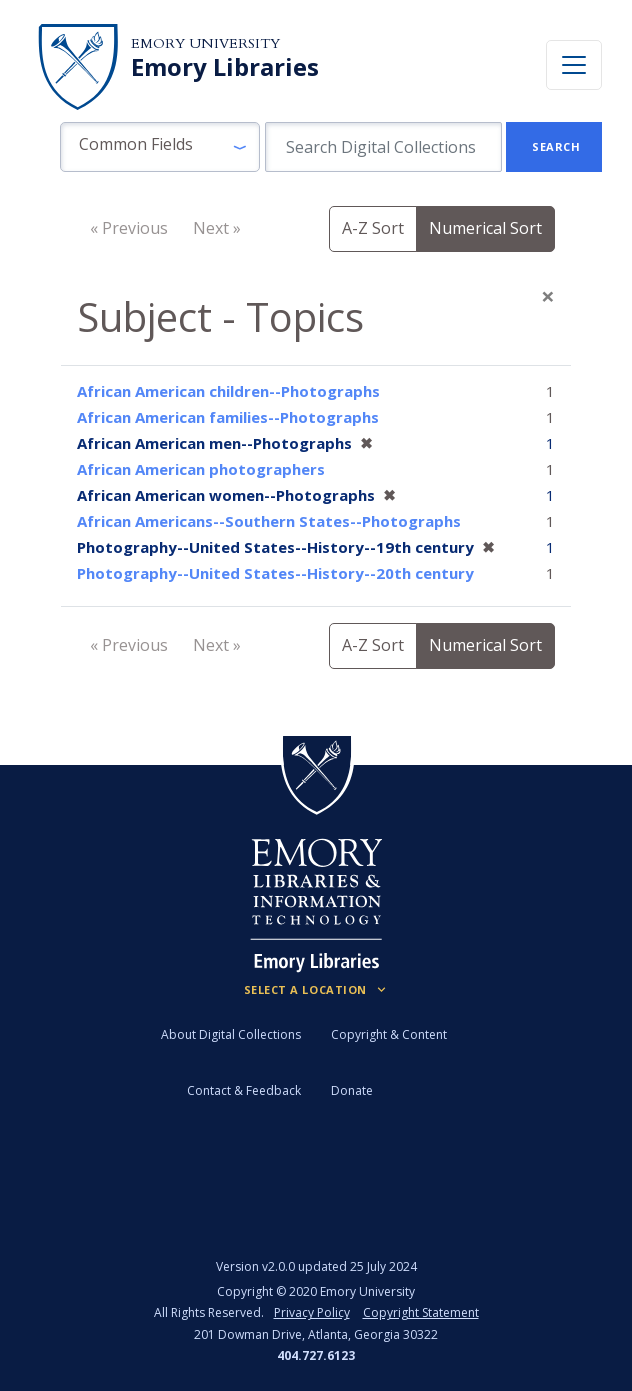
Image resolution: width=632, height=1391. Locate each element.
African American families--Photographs (228, 417)
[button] (160, 147)
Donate (352, 1090)
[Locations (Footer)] (316, 990)
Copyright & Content (389, 1034)
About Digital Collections (231, 1034)
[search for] (383, 147)
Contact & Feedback (244, 1090)
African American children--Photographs (228, 391)
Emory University (205, 43)
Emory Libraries (225, 67)
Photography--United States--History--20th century (275, 573)
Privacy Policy (312, 1312)
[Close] (548, 296)
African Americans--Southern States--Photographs (269, 521)
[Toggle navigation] (574, 65)
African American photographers (201, 469)
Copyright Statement (421, 1312)
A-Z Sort (373, 228)
